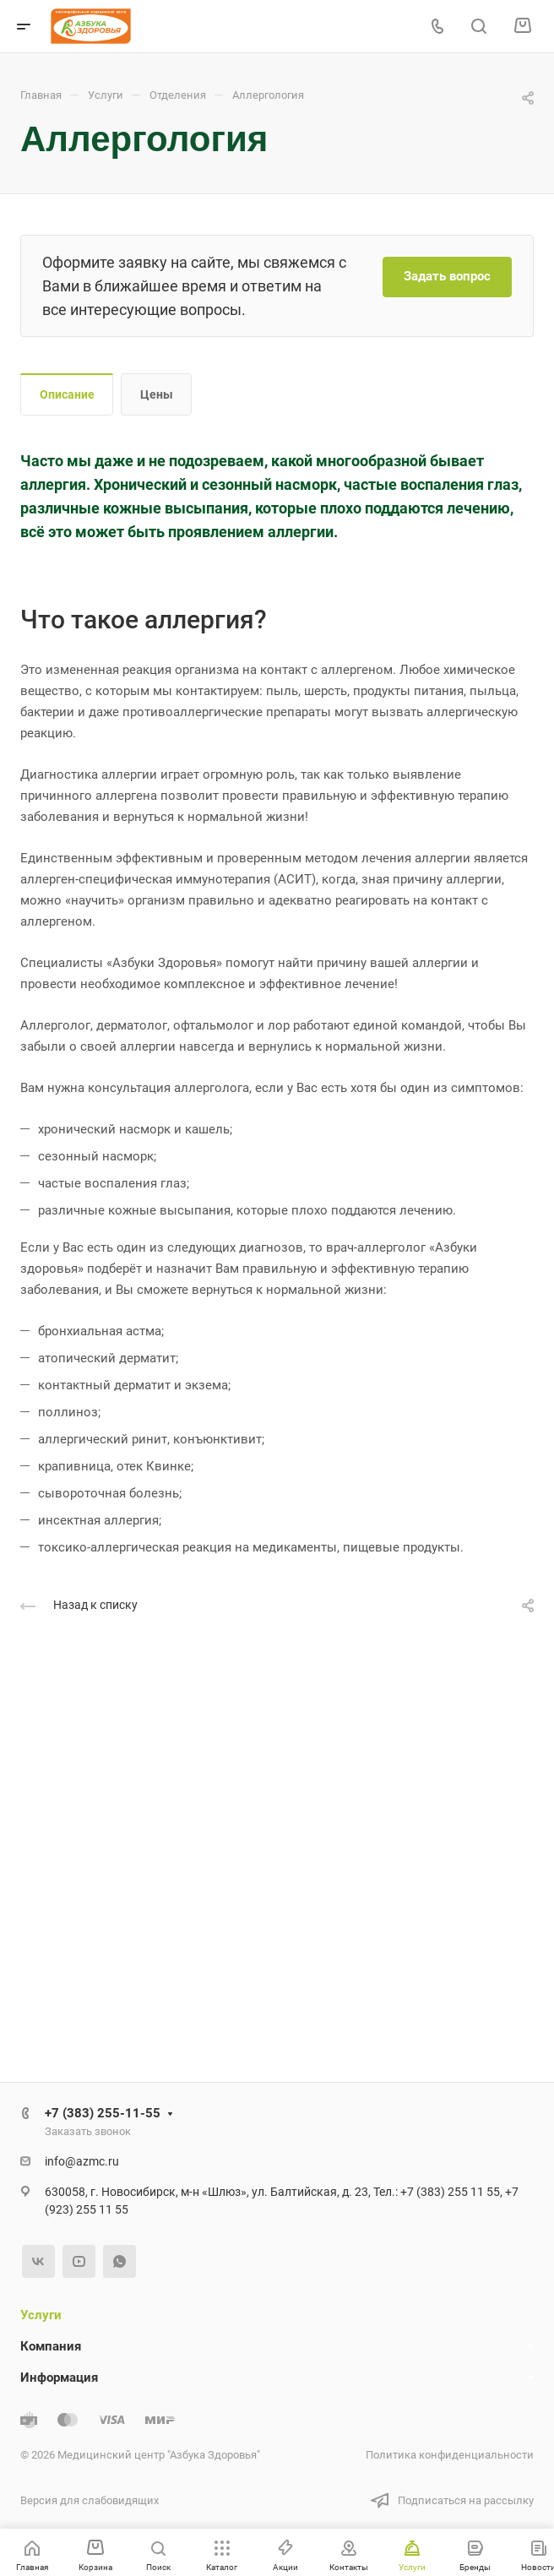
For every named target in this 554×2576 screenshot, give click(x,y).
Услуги (41, 2315)
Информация (59, 2377)
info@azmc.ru (82, 2161)
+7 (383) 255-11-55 (102, 2113)
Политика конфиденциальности (450, 2454)
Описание (67, 394)
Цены (156, 394)
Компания (50, 2346)
